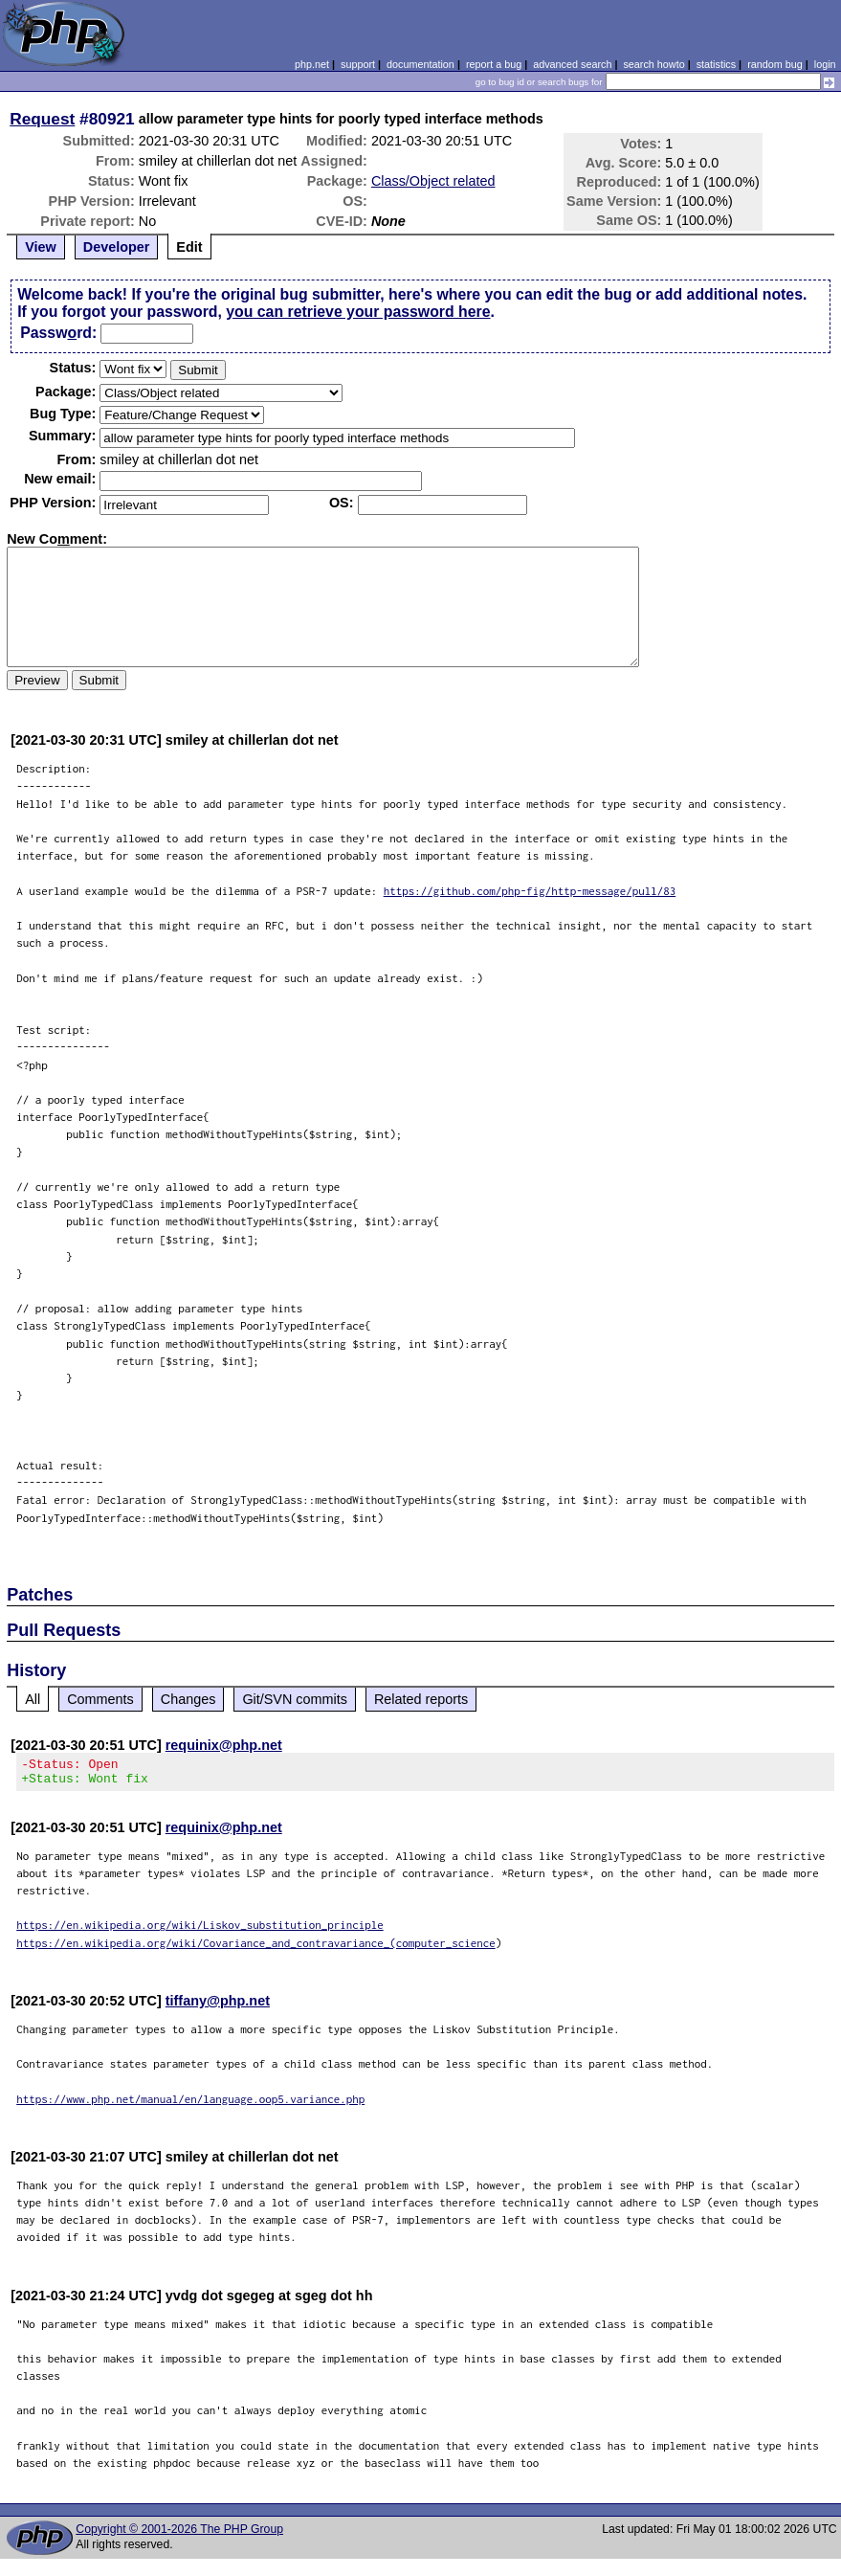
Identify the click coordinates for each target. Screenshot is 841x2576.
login (825, 64)
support (358, 64)
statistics (716, 64)
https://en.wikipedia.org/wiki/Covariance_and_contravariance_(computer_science (256, 1948)
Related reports (421, 1699)
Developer (116, 247)
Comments (100, 1699)
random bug (775, 64)
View (40, 247)
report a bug (493, 64)
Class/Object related (433, 181)
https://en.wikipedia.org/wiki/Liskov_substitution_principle (200, 1930)
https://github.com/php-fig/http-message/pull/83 (530, 891)
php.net (312, 64)
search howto (653, 64)
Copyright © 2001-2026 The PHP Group (179, 2535)
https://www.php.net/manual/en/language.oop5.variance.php (190, 2104)
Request (42, 118)
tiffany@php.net (218, 2006)
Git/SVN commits (294, 1699)
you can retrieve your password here (358, 311)
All (32, 1699)
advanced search (572, 64)
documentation (420, 64)
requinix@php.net (224, 1745)
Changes (188, 1699)
